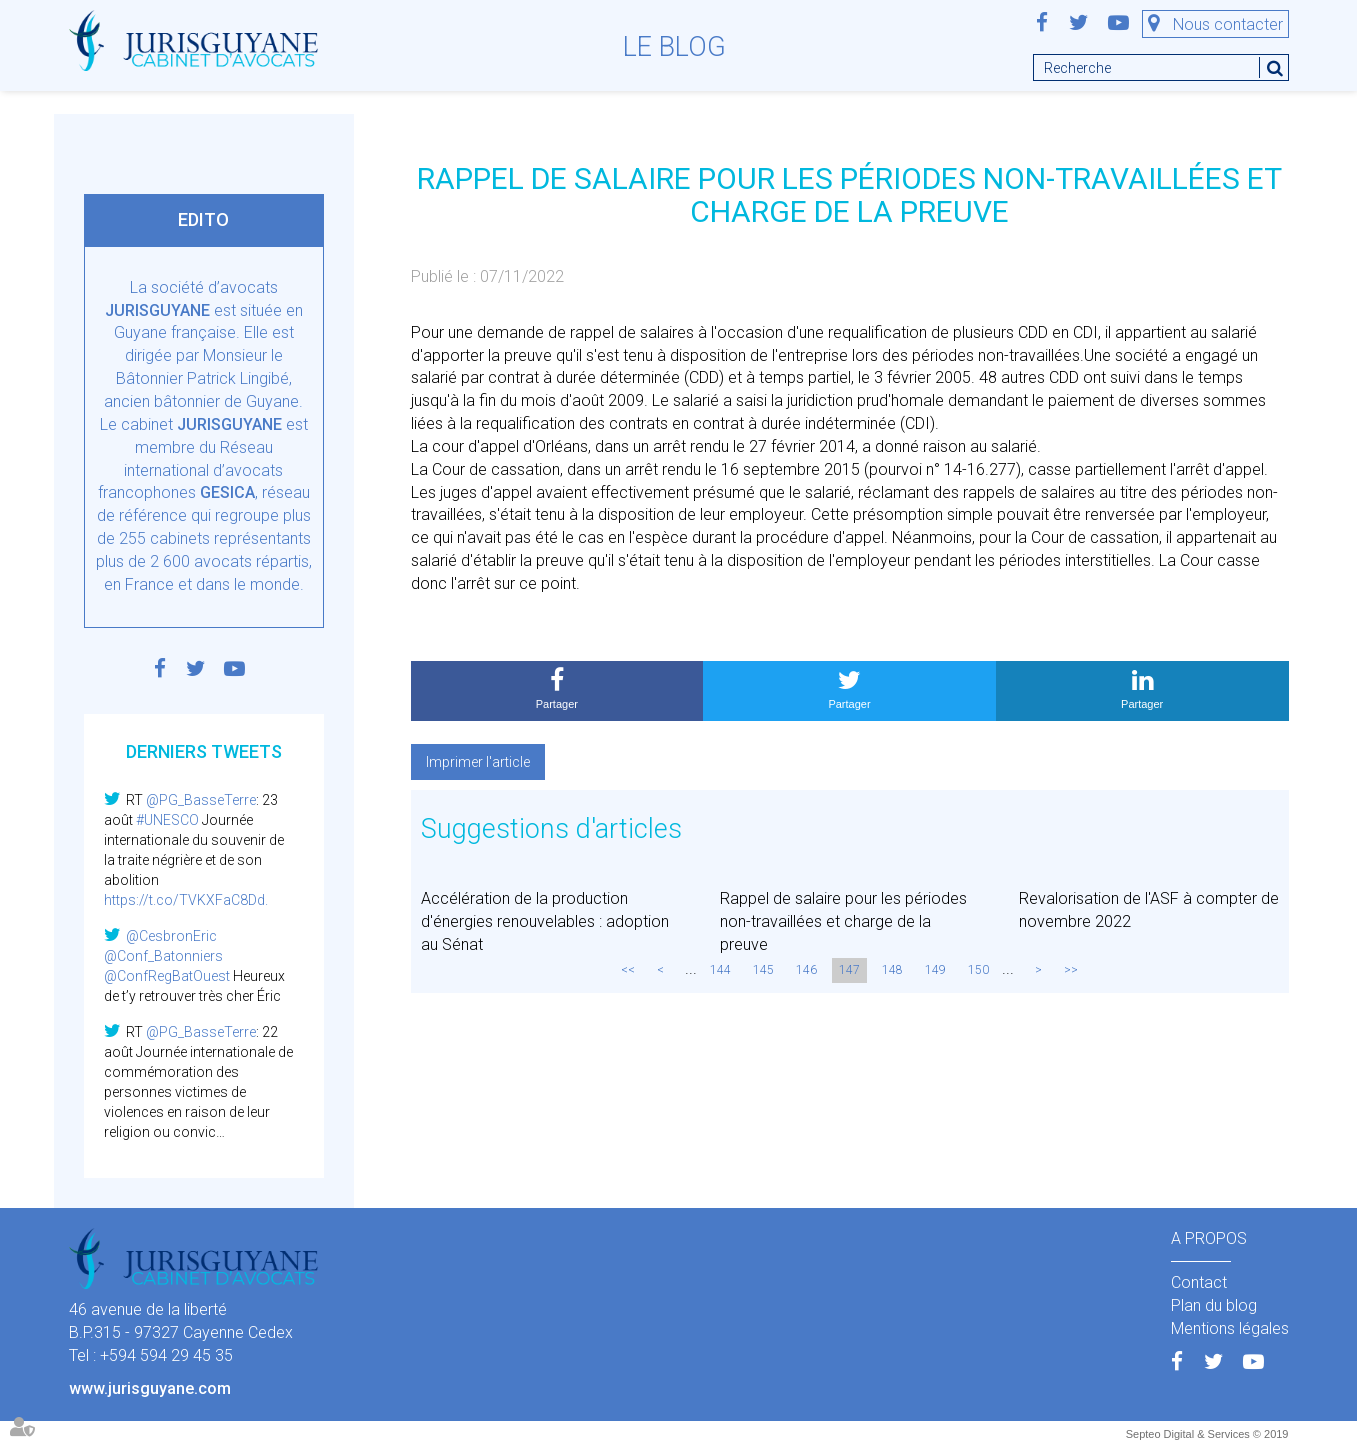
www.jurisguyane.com (150, 1388)
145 (763, 970)
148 (892, 970)
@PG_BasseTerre (201, 800)
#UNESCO (167, 820)
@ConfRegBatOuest (167, 976)
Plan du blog (1214, 1305)
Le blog (674, 47)
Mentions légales (1230, 1328)
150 (978, 970)
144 (720, 970)
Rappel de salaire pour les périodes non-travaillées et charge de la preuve (843, 921)
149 (935, 970)
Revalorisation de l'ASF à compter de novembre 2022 (1149, 910)
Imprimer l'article (478, 762)
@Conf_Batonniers (163, 956)
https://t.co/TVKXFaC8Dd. (186, 900)
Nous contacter (1228, 24)
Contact (1199, 1282)
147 (849, 970)
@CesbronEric (171, 936)
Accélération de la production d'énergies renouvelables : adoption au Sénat (545, 921)
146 (806, 970)
